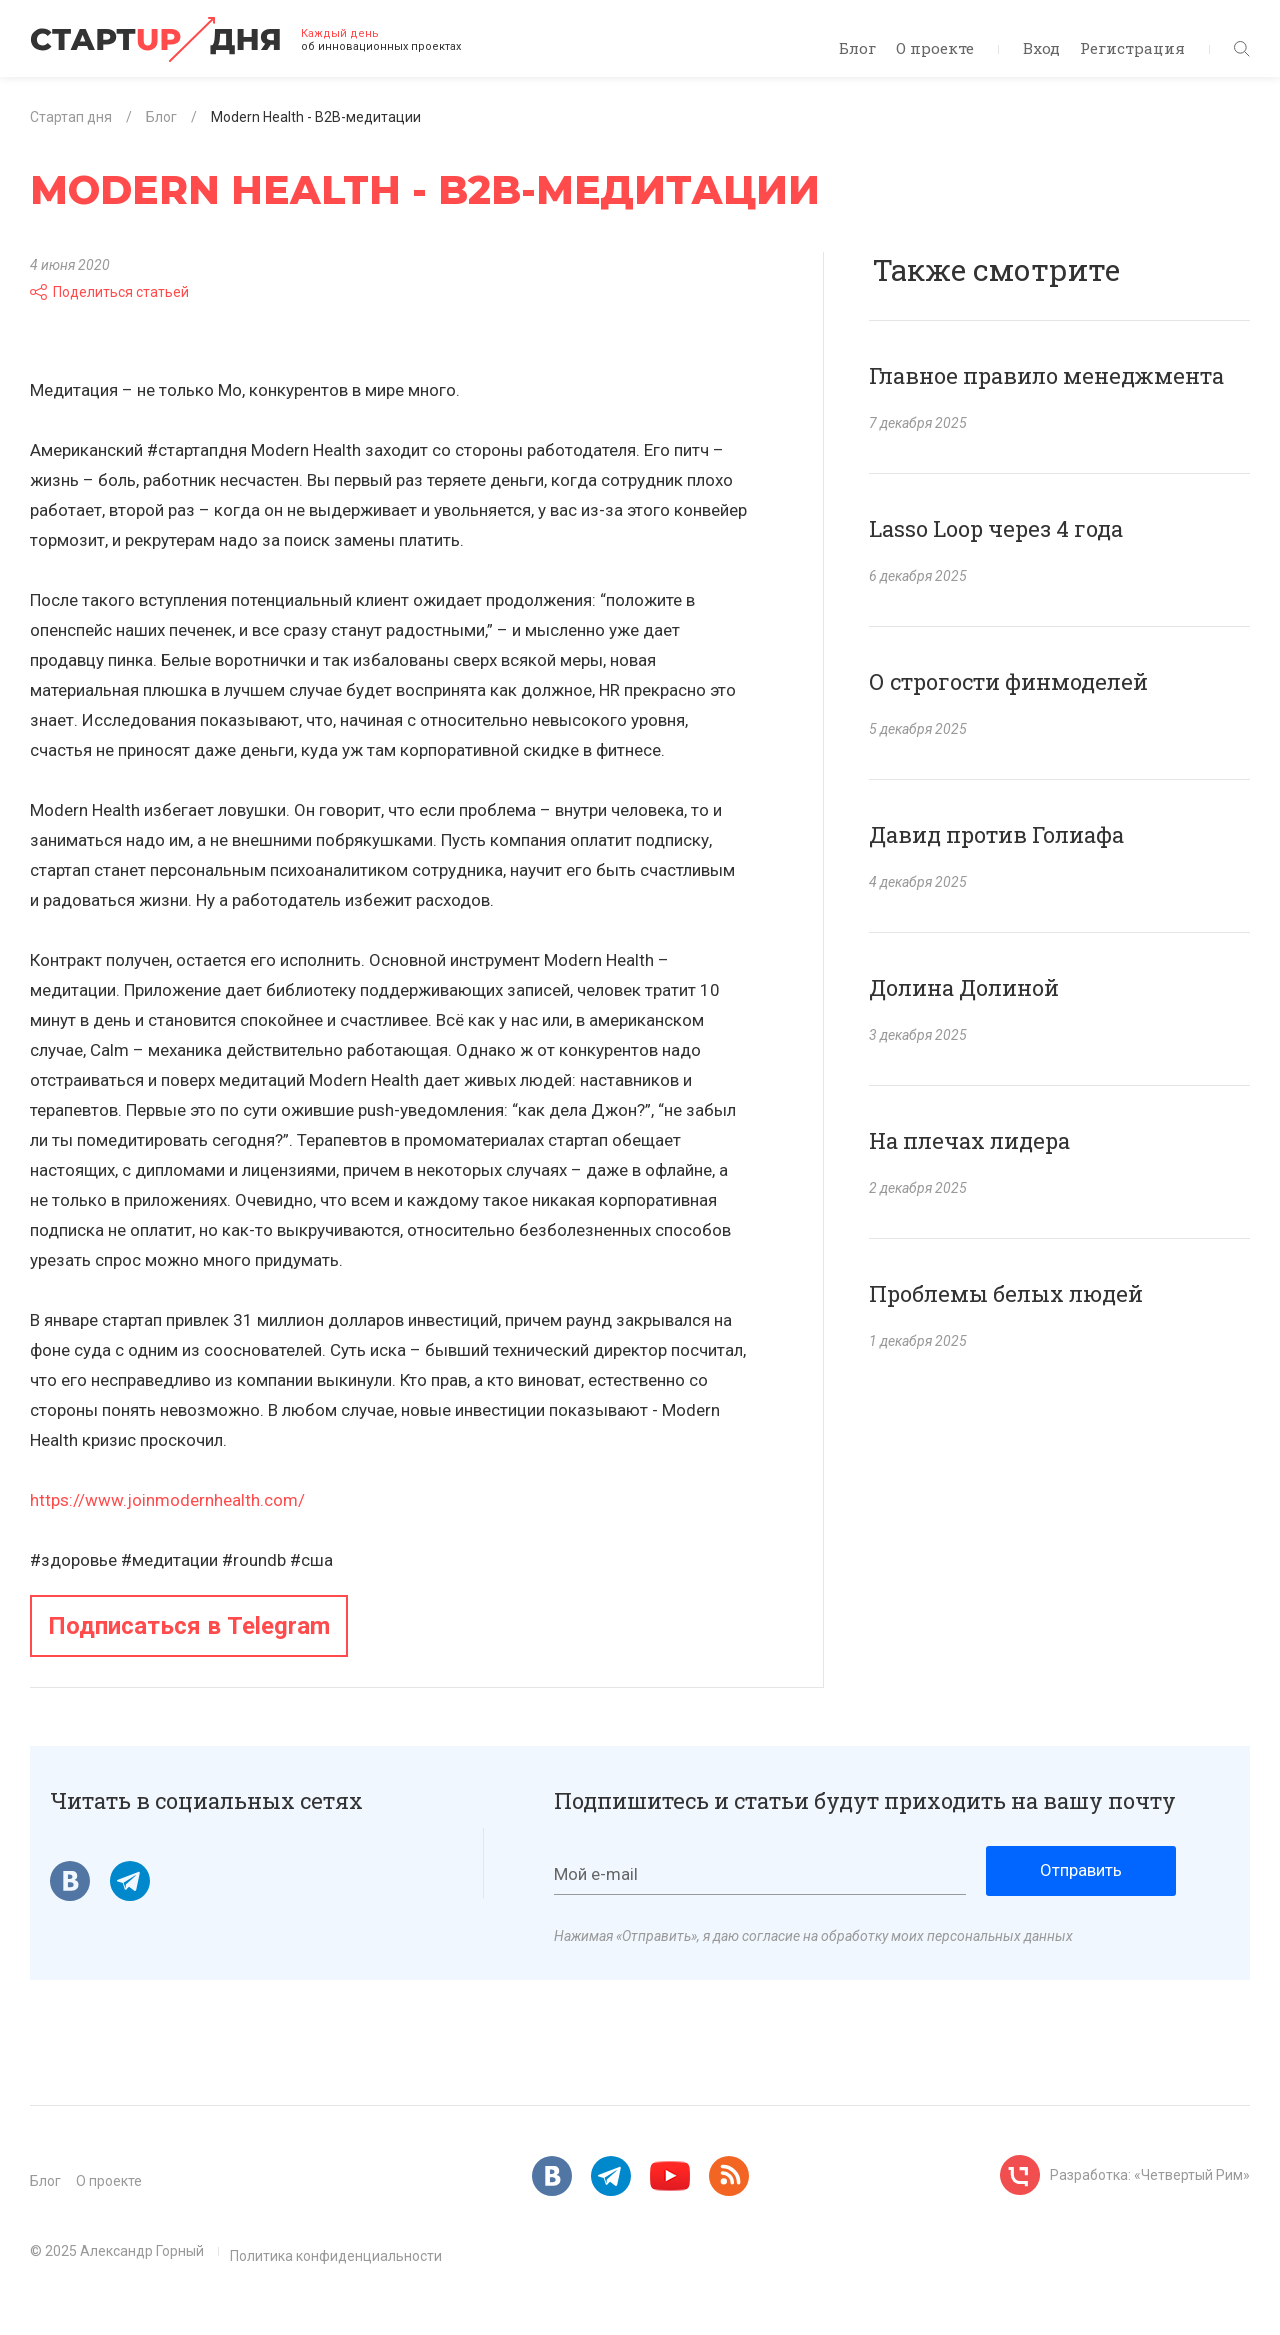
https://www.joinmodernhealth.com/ (167, 1500)
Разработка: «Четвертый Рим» (1150, 2175)
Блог (857, 48)
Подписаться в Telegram (189, 1626)
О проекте (935, 48)
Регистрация (1132, 48)
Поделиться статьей (109, 292)
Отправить (1081, 1870)
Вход (1041, 48)
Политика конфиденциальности (336, 2256)
